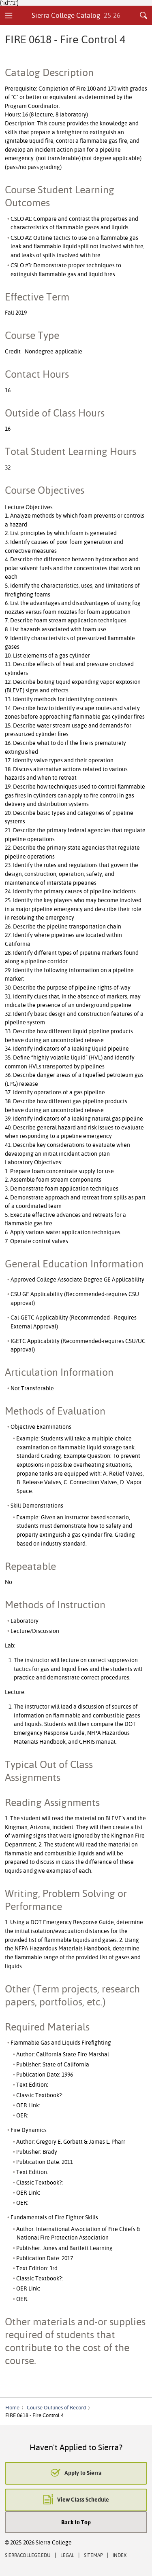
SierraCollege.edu (28, 2555)
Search (143, 15)
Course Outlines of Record (56, 2407)
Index (119, 2555)
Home (12, 2407)
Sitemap (93, 2555)
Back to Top (76, 2522)
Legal (67, 2555)
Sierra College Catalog (76, 15)
